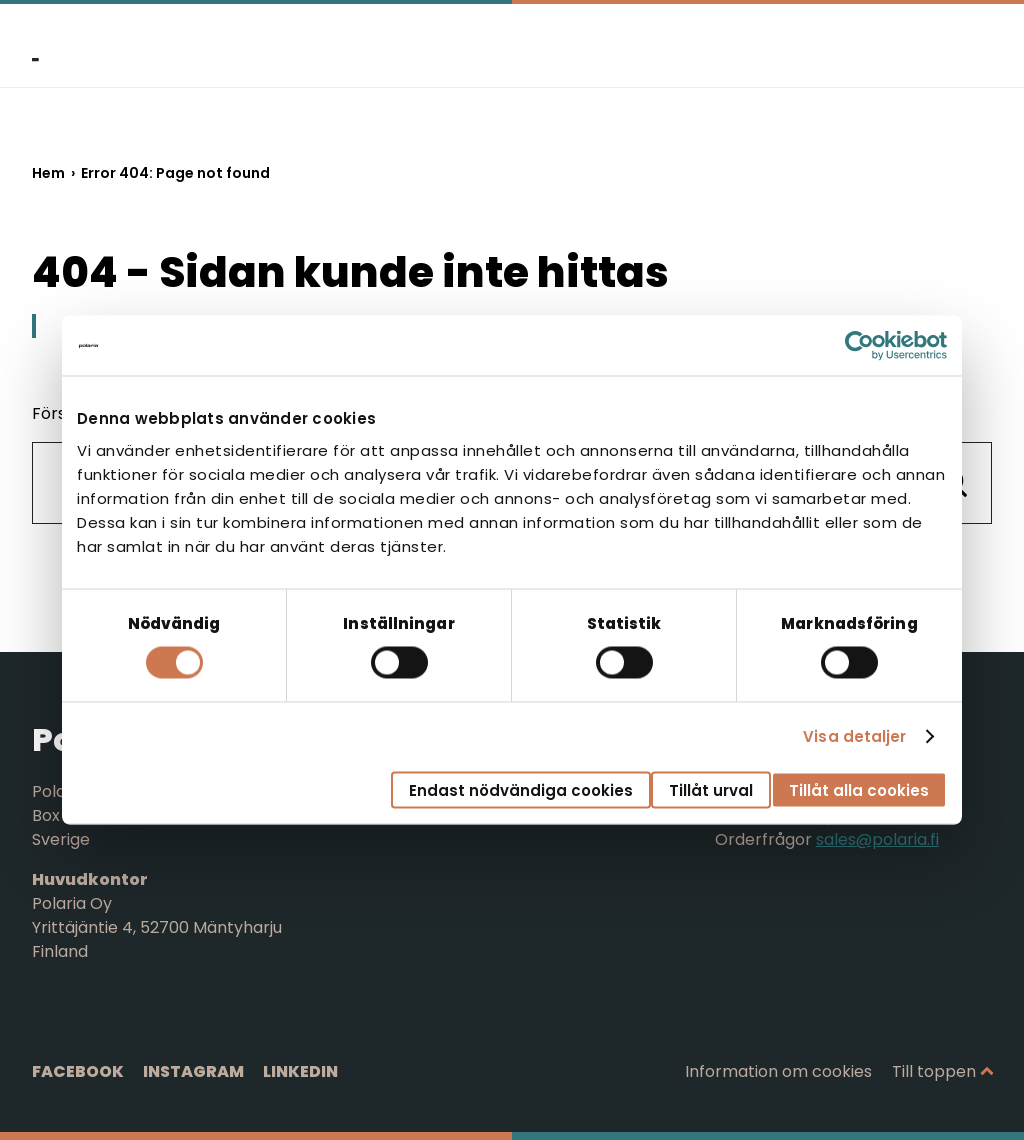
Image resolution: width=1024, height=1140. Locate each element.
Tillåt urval (711, 789)
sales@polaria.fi (877, 839)
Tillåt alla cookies (859, 789)
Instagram (193, 1071)
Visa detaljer (854, 736)
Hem (48, 173)
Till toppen (934, 1071)
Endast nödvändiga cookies (521, 789)
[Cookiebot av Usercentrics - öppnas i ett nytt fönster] (859, 346)
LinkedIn (300, 1071)
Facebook (78, 1071)
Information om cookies (778, 1071)
